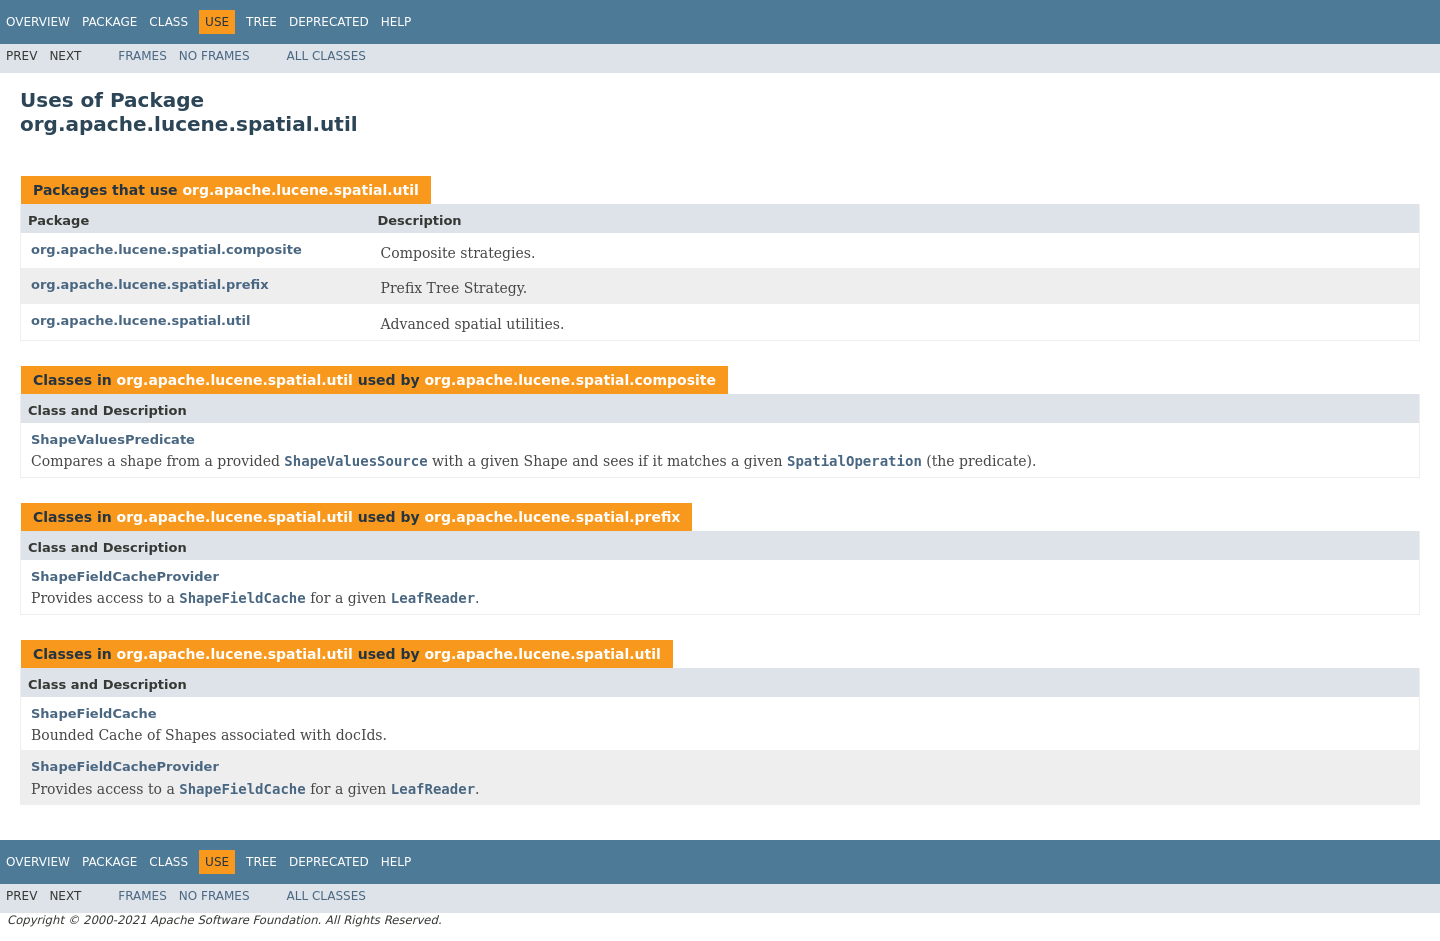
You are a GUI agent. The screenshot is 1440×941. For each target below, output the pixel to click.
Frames (142, 56)
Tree (261, 22)
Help (396, 22)
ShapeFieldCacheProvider (125, 576)
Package (109, 22)
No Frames (214, 56)
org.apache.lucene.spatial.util (300, 190)
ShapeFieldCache (94, 713)
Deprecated (329, 22)
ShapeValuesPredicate (113, 439)
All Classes (326, 56)
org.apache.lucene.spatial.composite (166, 249)
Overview (38, 22)
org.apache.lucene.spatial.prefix (150, 284)
